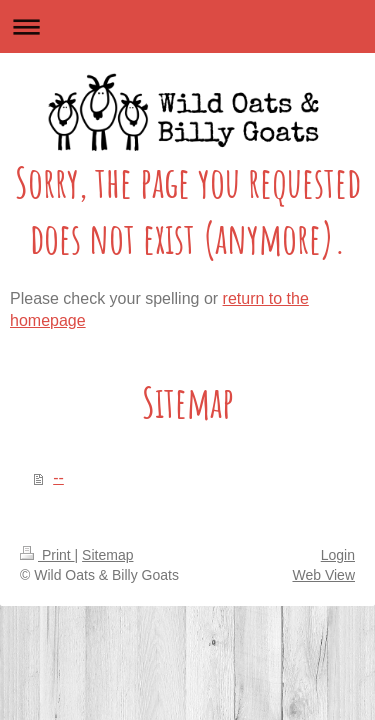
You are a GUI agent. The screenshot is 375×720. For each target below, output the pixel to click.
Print (47, 555)
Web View (323, 575)
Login (338, 555)
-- (58, 477)
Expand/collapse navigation (187, 26)
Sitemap (107, 555)
